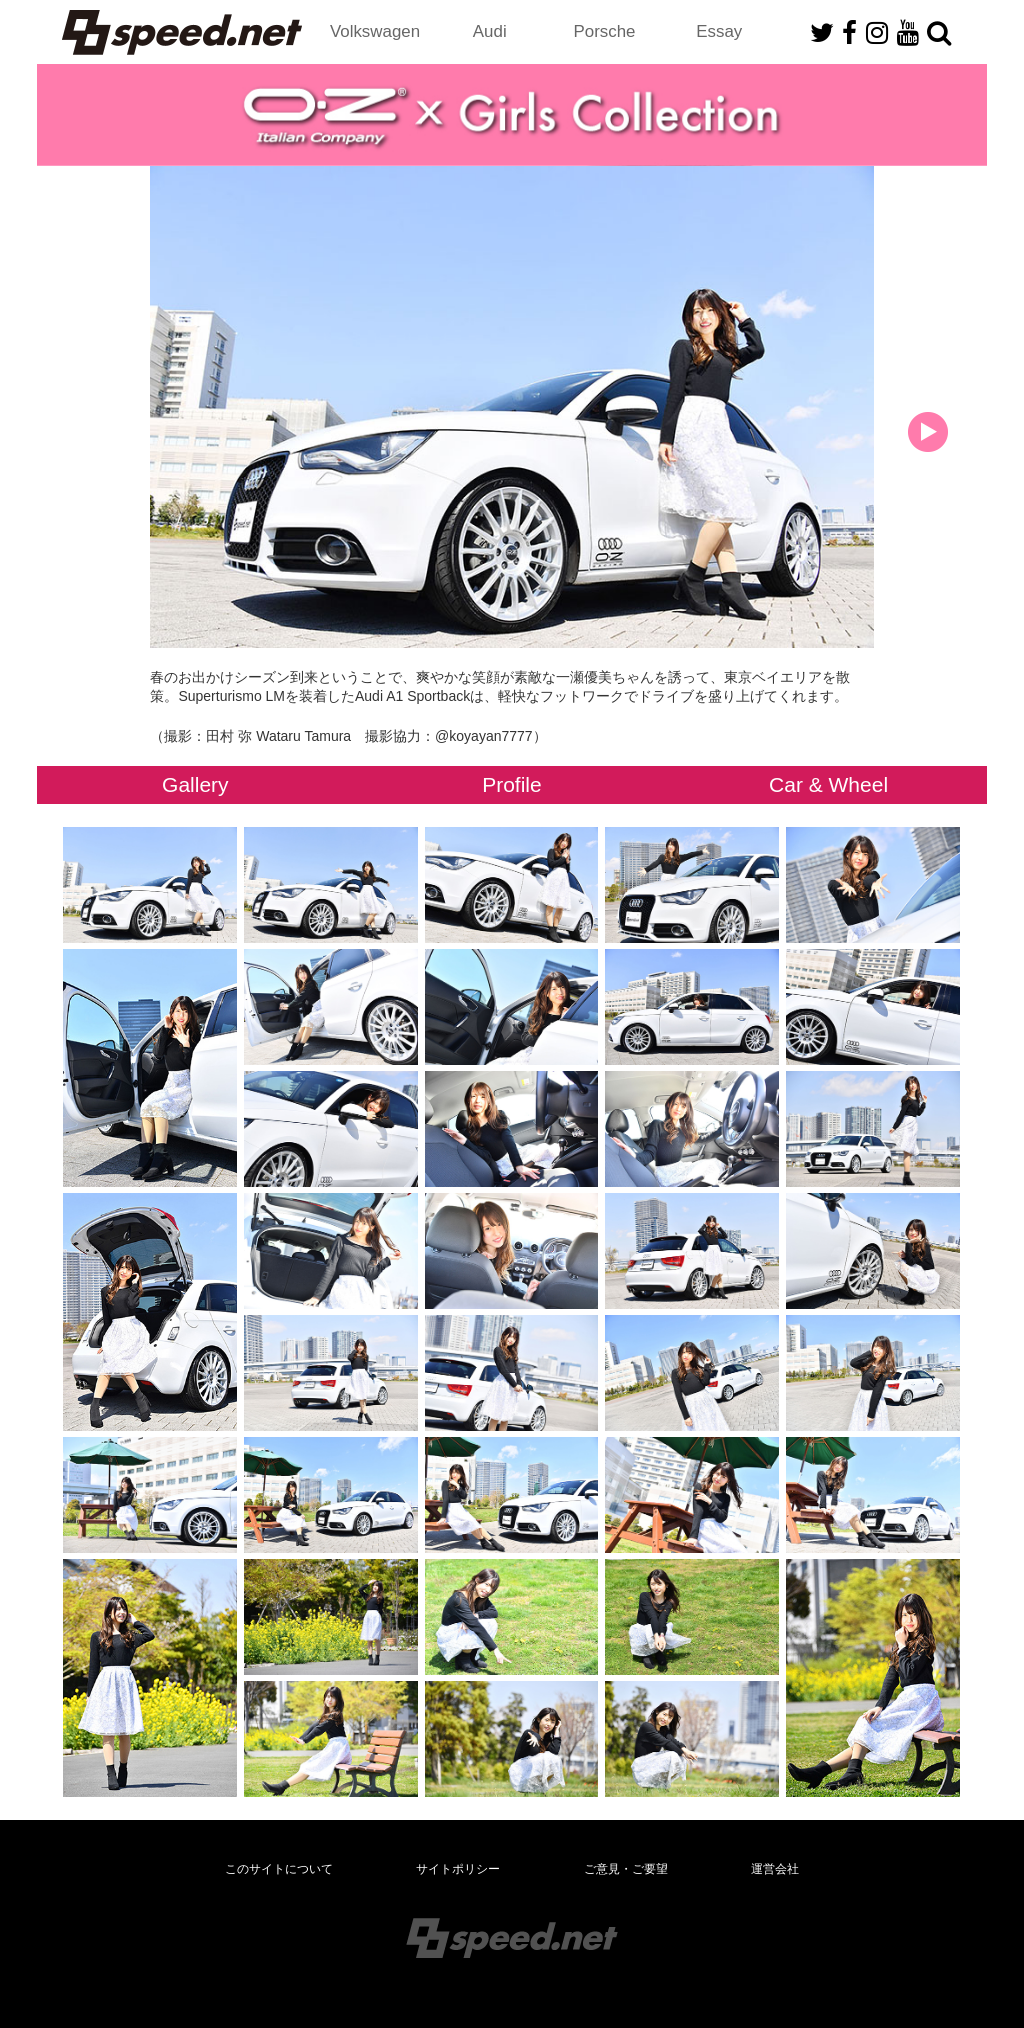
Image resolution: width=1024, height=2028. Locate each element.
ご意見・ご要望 (626, 1869)
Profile (512, 784)
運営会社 (775, 1869)
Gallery (195, 784)
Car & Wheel (828, 784)
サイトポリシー (458, 1869)
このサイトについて (279, 1869)
